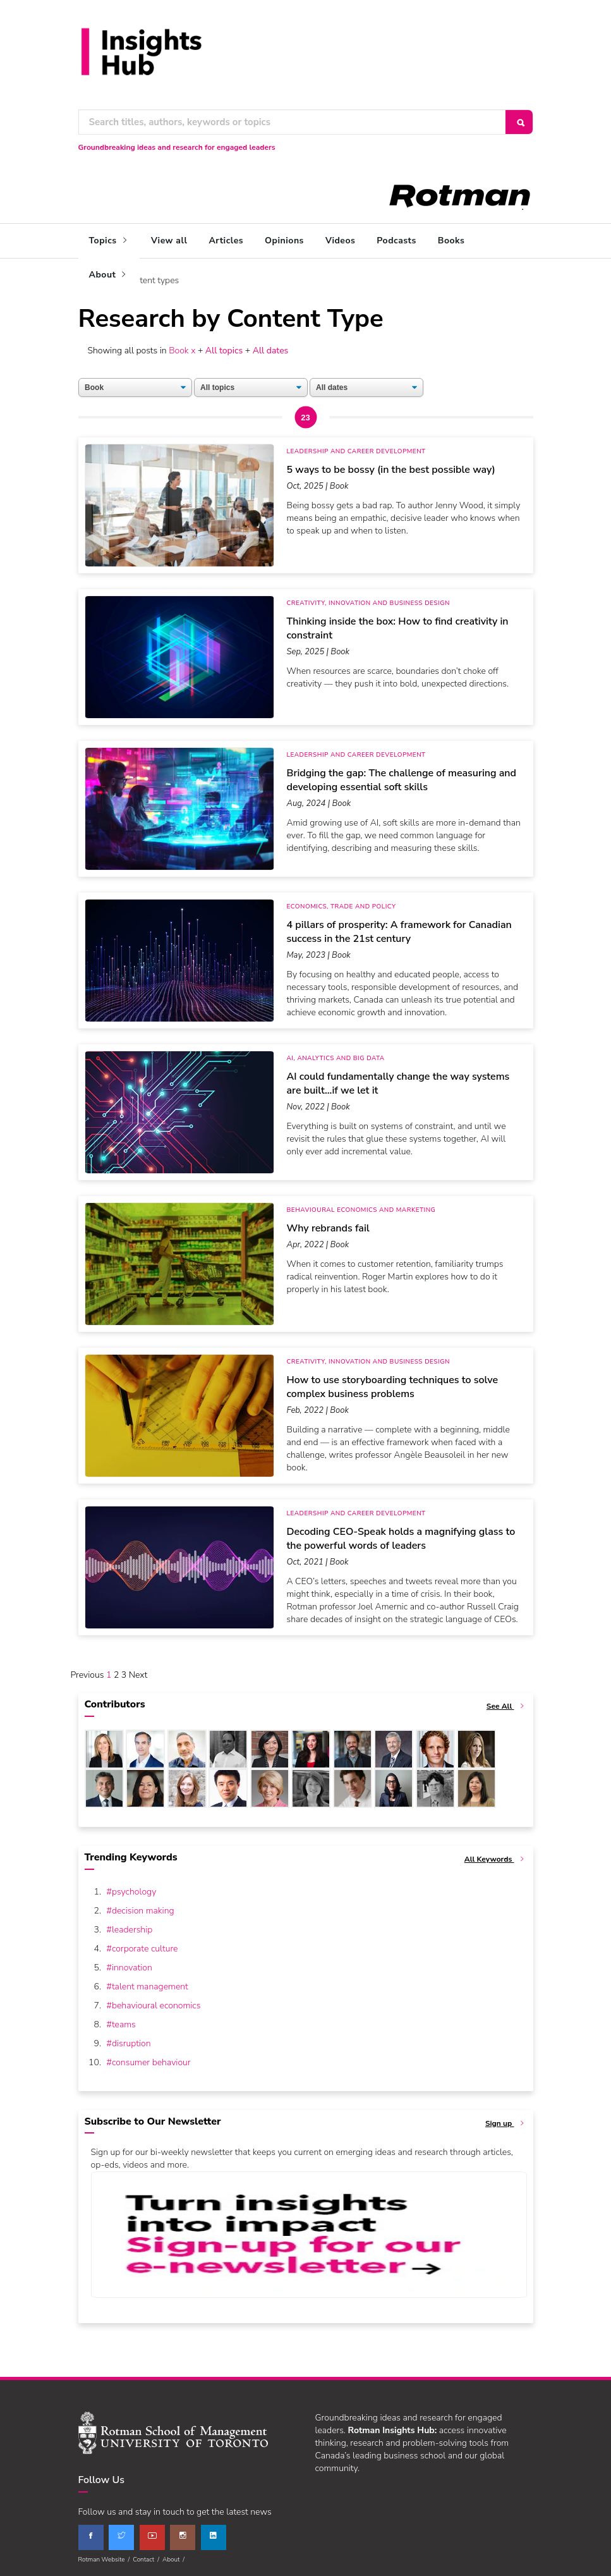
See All (507, 1706)
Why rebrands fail (328, 1228)
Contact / (147, 2559)
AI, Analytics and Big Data (336, 1058)
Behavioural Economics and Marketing (361, 1210)
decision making (143, 1910)
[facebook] (91, 2536)
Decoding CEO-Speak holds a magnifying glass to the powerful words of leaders (401, 1538)
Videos (340, 241)
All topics (225, 350)
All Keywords (495, 1859)
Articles (226, 241)
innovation (132, 1967)
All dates (271, 350)
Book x (181, 350)
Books (451, 241)
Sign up (506, 2123)
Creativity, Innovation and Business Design (368, 603)
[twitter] (121, 2536)
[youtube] (152, 2536)
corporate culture (145, 1948)
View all (169, 241)
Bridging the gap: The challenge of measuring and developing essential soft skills (402, 779)
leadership (132, 1929)
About (109, 274)
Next (138, 1675)
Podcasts (396, 241)
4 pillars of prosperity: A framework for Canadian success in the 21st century (399, 931)
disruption (131, 2043)
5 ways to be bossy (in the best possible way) (391, 469)
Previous (87, 1675)
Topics (109, 240)
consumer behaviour (151, 2062)
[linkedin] (213, 2536)
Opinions (284, 241)
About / (175, 2559)
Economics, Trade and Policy (341, 906)
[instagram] (182, 2536)
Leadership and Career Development (356, 451)
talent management (150, 1986)
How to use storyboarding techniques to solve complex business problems (393, 1386)
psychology (134, 1891)
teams (124, 2024)
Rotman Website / (105, 2559)
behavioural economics (156, 2005)
